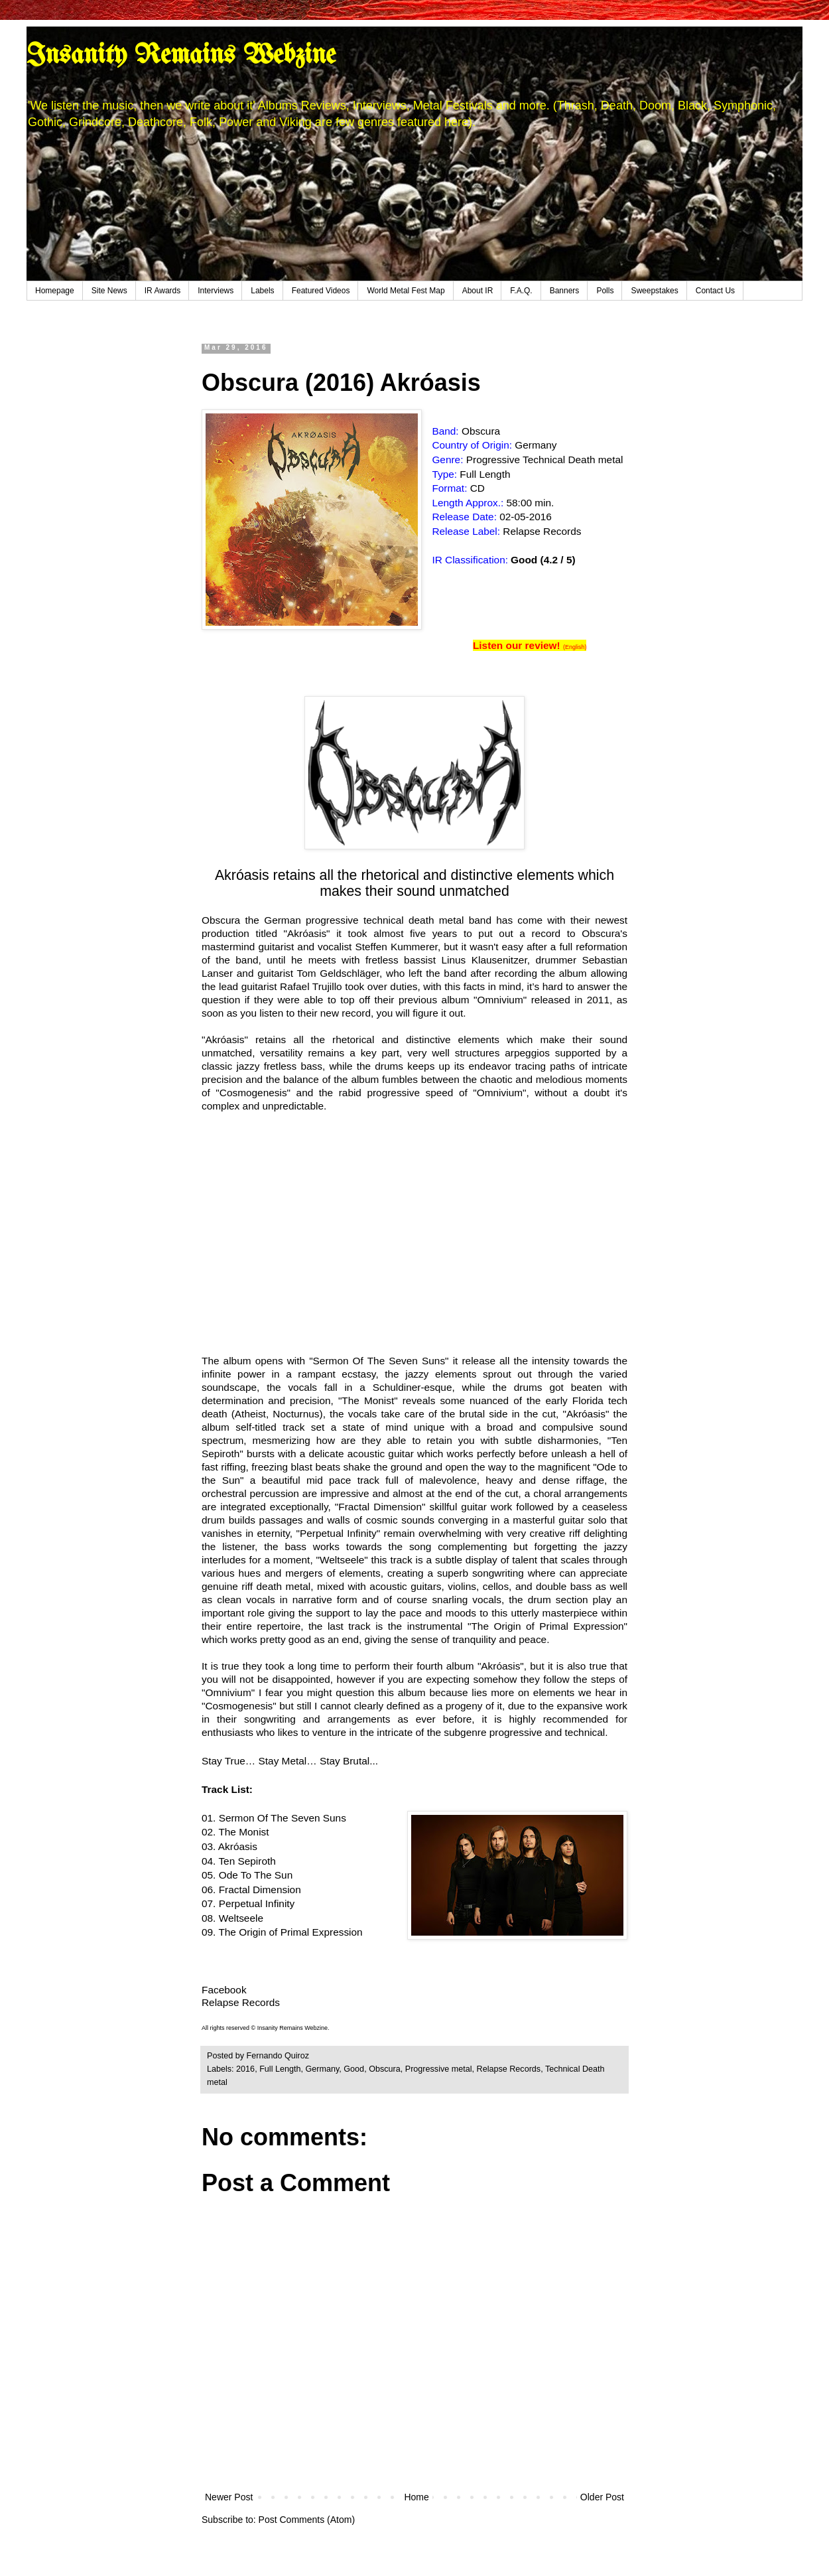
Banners (565, 290)
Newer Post (229, 2497)
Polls (604, 290)
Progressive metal (438, 2069)
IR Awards (162, 290)
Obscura (385, 2069)
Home (416, 2497)
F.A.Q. (521, 290)
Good (354, 2069)
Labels (262, 290)
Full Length (279, 2069)
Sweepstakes (654, 290)
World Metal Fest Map (405, 290)
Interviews (215, 290)
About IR (477, 290)
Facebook (224, 1989)
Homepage (54, 290)
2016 (245, 2069)
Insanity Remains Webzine (181, 55)
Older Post (602, 2497)
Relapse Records (509, 2069)
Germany (322, 2069)
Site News (109, 290)
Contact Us (715, 290)
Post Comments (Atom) (307, 2519)
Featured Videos (321, 290)
